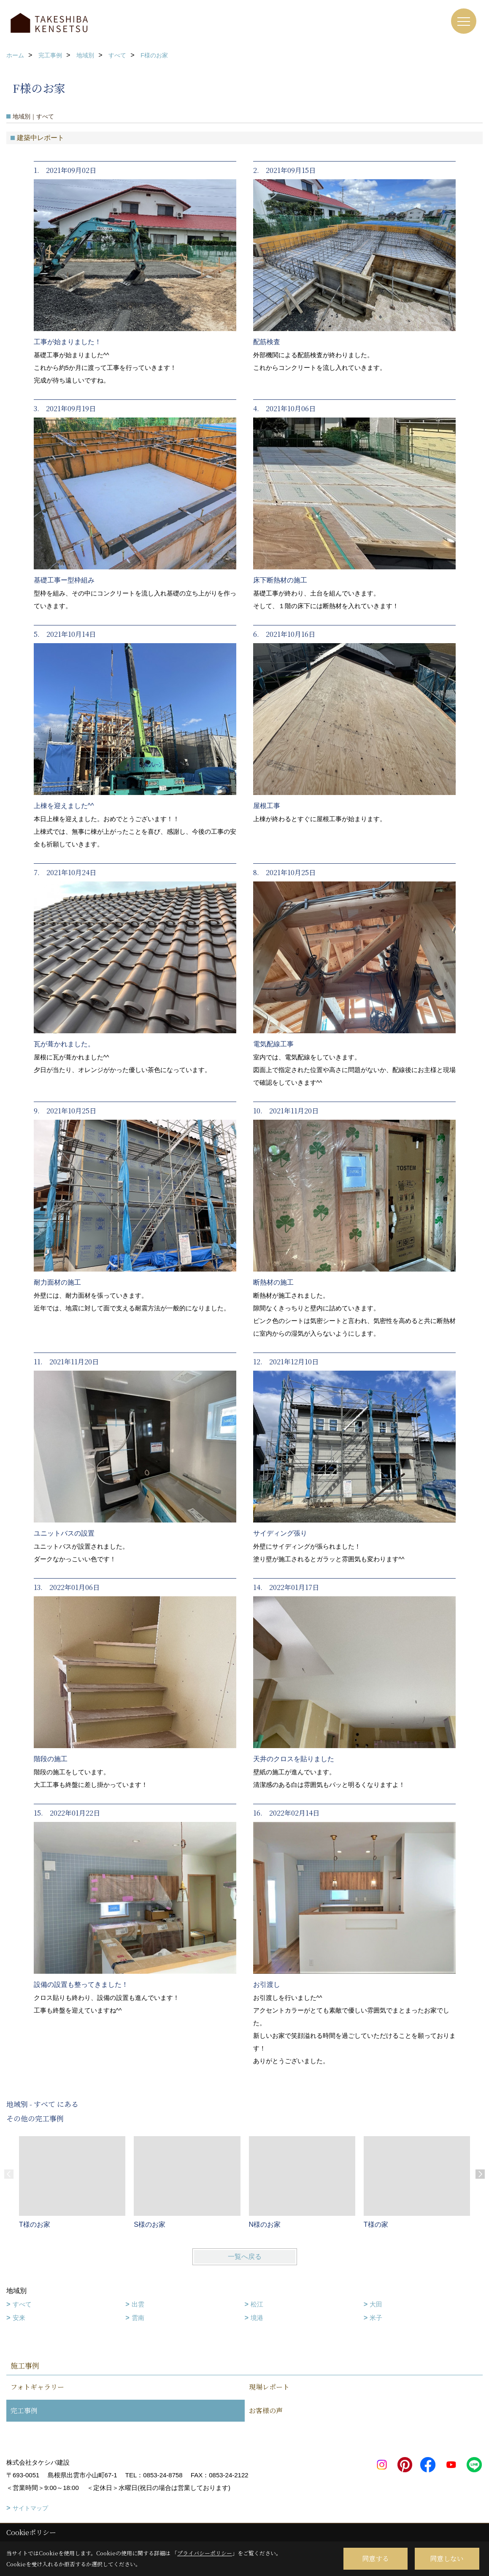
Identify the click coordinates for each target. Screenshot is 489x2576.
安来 (19, 2317)
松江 (257, 2304)
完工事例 (24, 2410)
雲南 (138, 2317)
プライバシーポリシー (204, 2553)
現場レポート (269, 2387)
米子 (376, 2317)
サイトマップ (30, 2508)
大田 (376, 2304)
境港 (257, 2317)
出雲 (138, 2304)
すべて (22, 2304)
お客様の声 (266, 2410)
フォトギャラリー (37, 2387)
